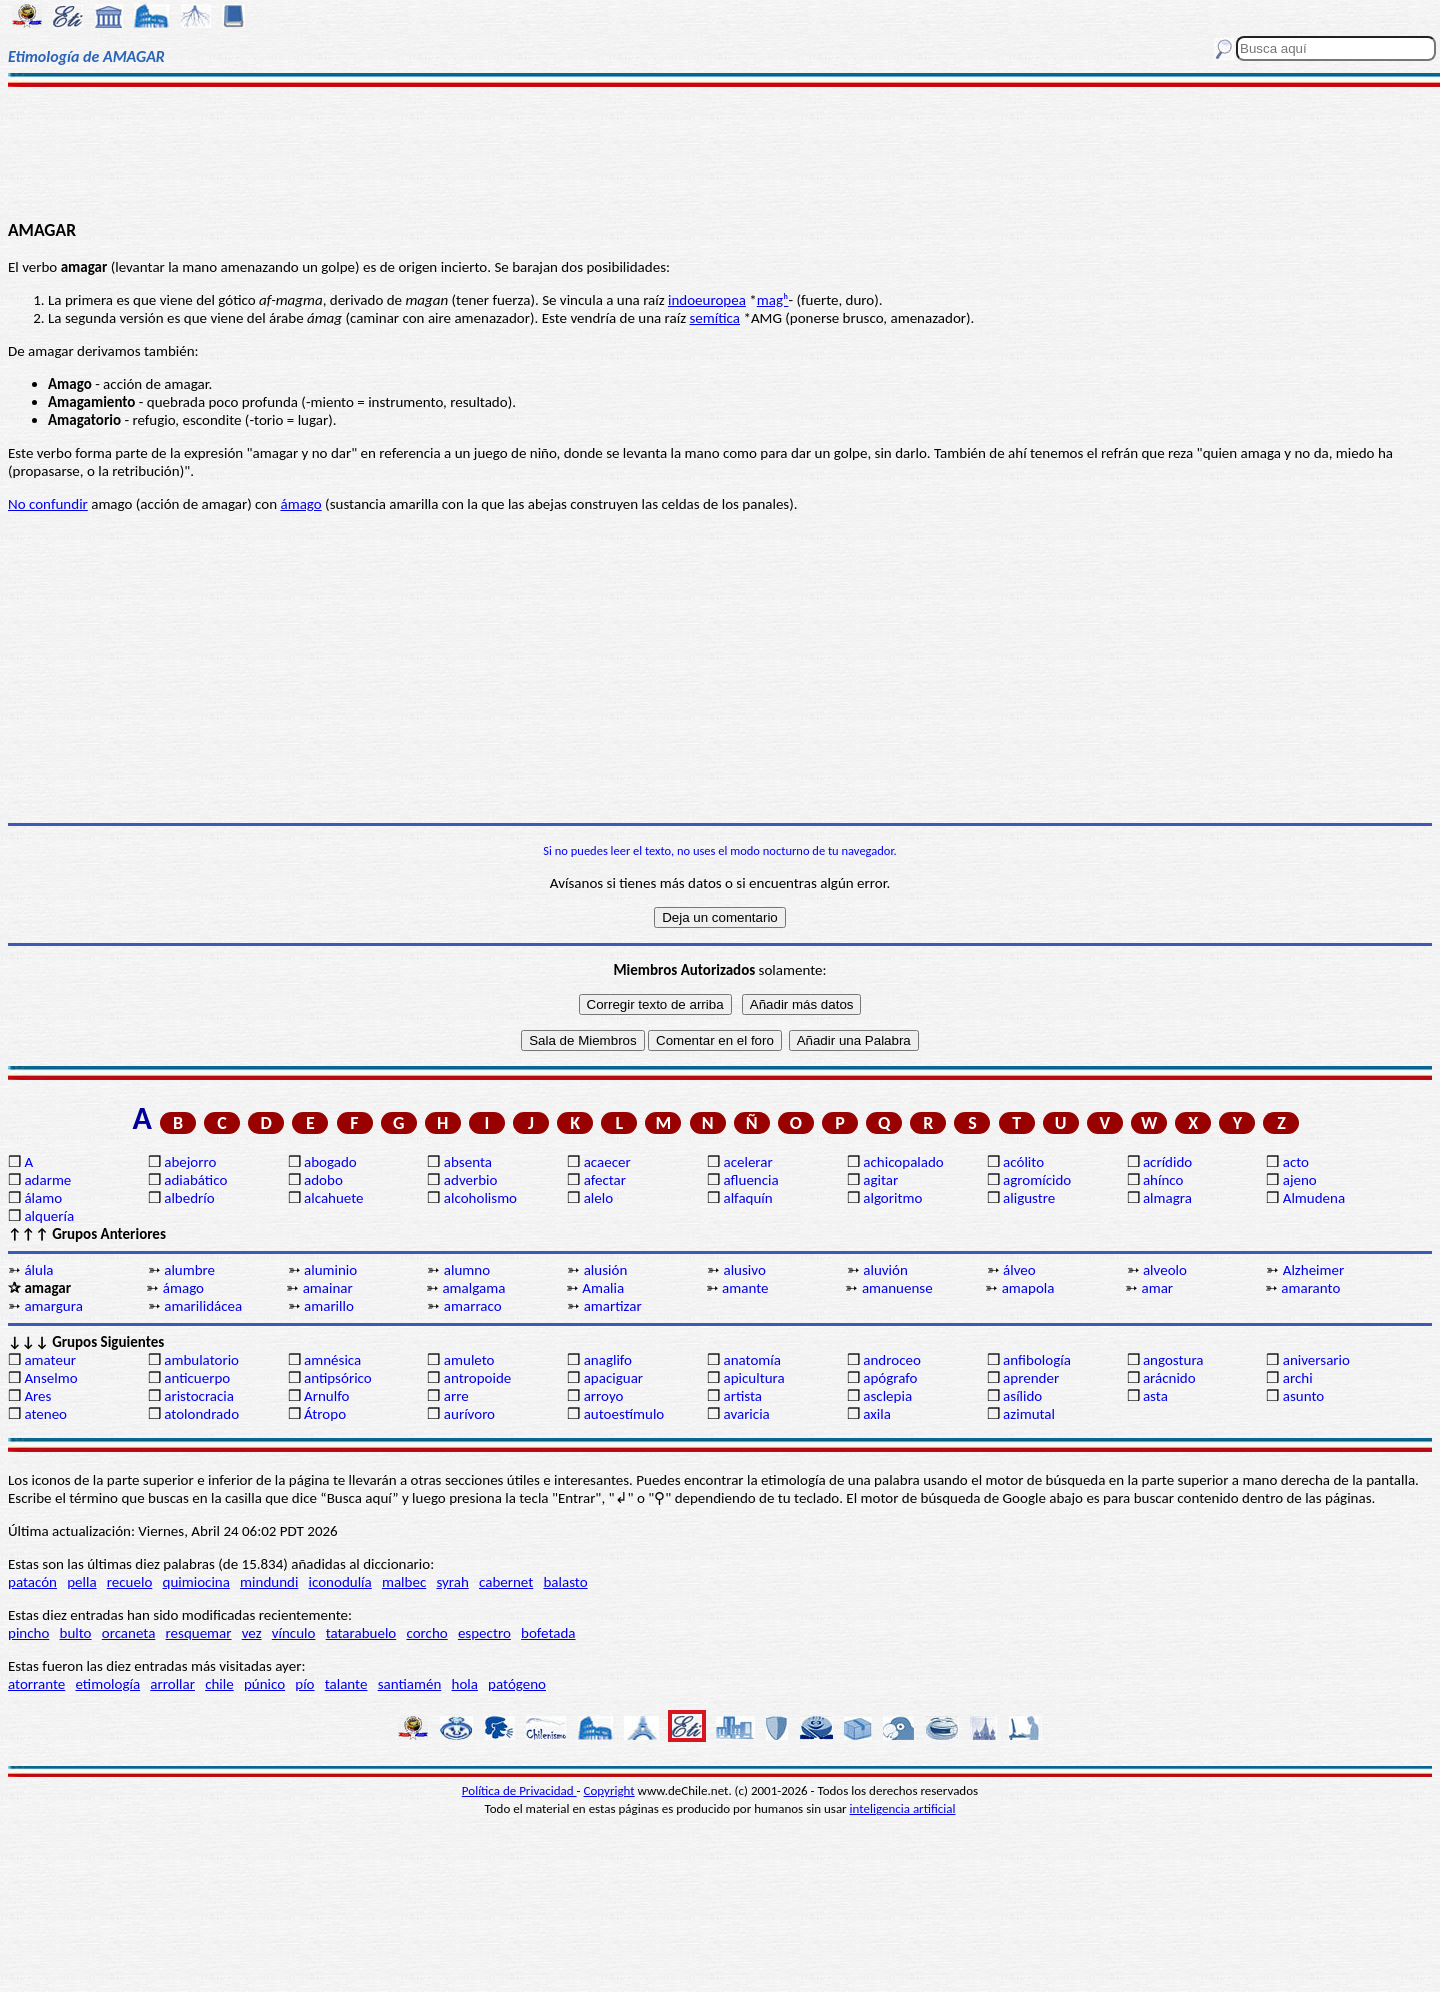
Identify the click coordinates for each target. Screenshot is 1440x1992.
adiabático (195, 1180)
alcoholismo (480, 1198)
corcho (426, 1633)
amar (1158, 1288)
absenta (468, 1162)
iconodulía (340, 1582)
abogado (330, 1162)
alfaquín (747, 1198)
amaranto (1310, 1288)
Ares (37, 1396)
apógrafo (890, 1378)
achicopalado (903, 1162)
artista (742, 1396)
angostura (1173, 1360)
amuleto (469, 1360)
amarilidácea (203, 1306)
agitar (880, 1180)
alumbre (189, 1270)
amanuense (897, 1288)
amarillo (329, 1306)
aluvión (885, 1270)
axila (877, 1414)
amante (745, 1288)
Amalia (603, 1288)
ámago (300, 504)
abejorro (190, 1162)
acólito (1023, 1162)
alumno (467, 1270)
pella (81, 1582)
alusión (606, 1270)
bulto (76, 1633)
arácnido (1169, 1378)
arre (456, 1396)
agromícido (1037, 1180)
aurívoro (469, 1414)
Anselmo (50, 1378)
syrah (452, 1582)
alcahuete (334, 1198)
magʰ (773, 300)
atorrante (36, 1684)
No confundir (48, 504)
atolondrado (201, 1414)
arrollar (172, 1684)
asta (1155, 1396)
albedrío (189, 1198)
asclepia (887, 1396)
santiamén (410, 1684)
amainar (328, 1288)
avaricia (746, 1414)
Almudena (1314, 1198)
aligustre (1029, 1198)
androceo (892, 1360)
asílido (1022, 1396)
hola (465, 1684)
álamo (43, 1198)
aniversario (1316, 1360)
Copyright (609, 1790)
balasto (565, 1582)
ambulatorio (201, 1360)
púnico (264, 1684)
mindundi (269, 1582)
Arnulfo (326, 1396)
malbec (404, 1582)
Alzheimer (1314, 1270)
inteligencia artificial (903, 1808)
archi (1298, 1378)
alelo (598, 1198)
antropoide (477, 1378)
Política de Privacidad (519, 1790)
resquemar (199, 1633)
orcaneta (129, 1633)
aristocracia (199, 1396)
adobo (323, 1180)
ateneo (45, 1414)
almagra (1167, 1198)
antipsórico (338, 1378)
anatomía (752, 1360)
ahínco (1163, 1180)
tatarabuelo (361, 1633)
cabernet (506, 1582)
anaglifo (608, 1360)
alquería (49, 1216)
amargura (53, 1306)
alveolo (1165, 1270)
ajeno (1300, 1180)
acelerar (747, 1162)
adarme (47, 1180)
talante (346, 1684)
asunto (1303, 1396)
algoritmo (892, 1198)
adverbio (471, 1180)
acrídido (1167, 1162)
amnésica (332, 1360)
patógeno (517, 1684)
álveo (1019, 1270)
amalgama (473, 1288)
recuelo (130, 1582)
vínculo (294, 1633)
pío (304, 1684)
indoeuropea (707, 300)
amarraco (473, 1306)
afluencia (750, 1180)
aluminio (330, 1270)
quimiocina (196, 1582)
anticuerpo (197, 1378)
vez (252, 1633)
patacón (32, 1582)
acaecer (607, 1162)
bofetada (548, 1633)
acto (1296, 1162)
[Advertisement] (720, 152)
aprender (1031, 1378)
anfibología (1037, 1360)
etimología (107, 1684)
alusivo (744, 1270)
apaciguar (613, 1378)
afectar (605, 1180)
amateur (50, 1360)
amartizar (613, 1306)
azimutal (1029, 1414)
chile (219, 1684)
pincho (28, 1633)
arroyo (604, 1396)
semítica (715, 318)
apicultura (753, 1378)
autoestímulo (624, 1414)
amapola (1028, 1288)
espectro (484, 1633)
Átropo (325, 1414)
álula (38, 1270)
